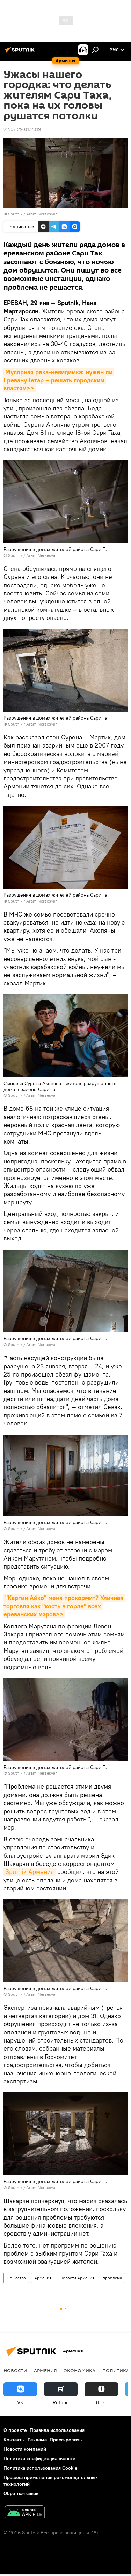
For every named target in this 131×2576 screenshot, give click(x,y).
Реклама (37, 2439)
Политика (115, 2370)
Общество (16, 2277)
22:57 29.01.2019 (22, 129)
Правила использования (57, 2430)
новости (15, 2370)
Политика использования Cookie (40, 2468)
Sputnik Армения (29, 1872)
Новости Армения (77, 2277)
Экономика (79, 2370)
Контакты (14, 2439)
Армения (42, 2277)
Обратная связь (20, 2493)
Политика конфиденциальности (39, 2458)
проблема (112, 2277)
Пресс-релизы (66, 2439)
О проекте (15, 2430)
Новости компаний (24, 2449)
